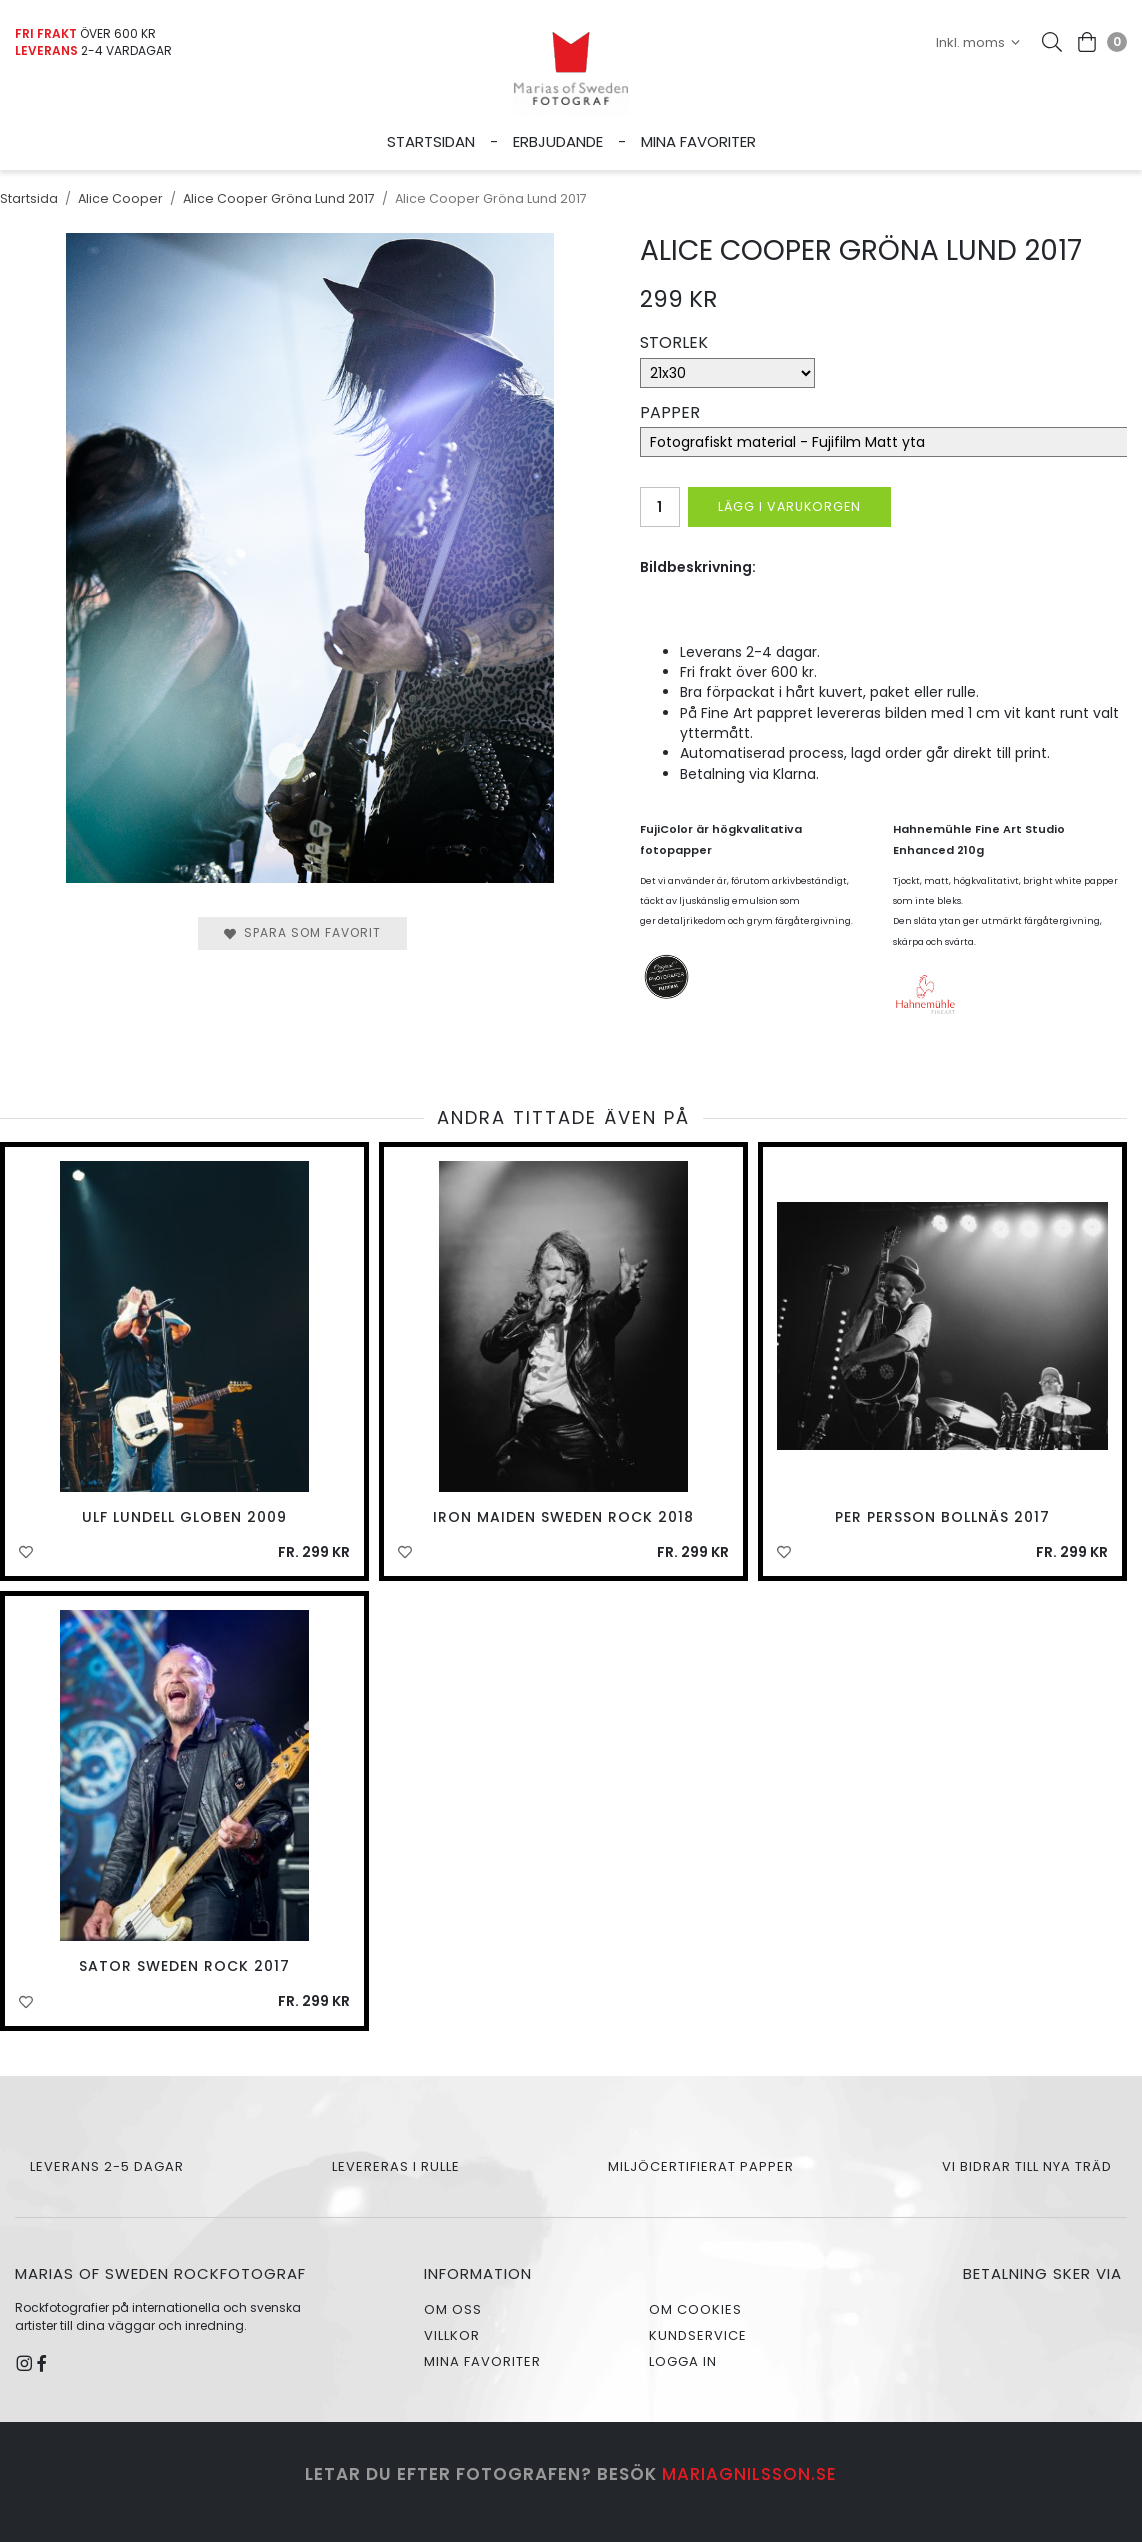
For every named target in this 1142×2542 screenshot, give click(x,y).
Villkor (452, 2335)
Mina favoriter (698, 141)
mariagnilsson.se (749, 2474)
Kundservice (698, 2335)
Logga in (683, 2361)
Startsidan (431, 141)
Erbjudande (558, 141)
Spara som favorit (302, 932)
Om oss (453, 2309)
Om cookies (695, 2309)
